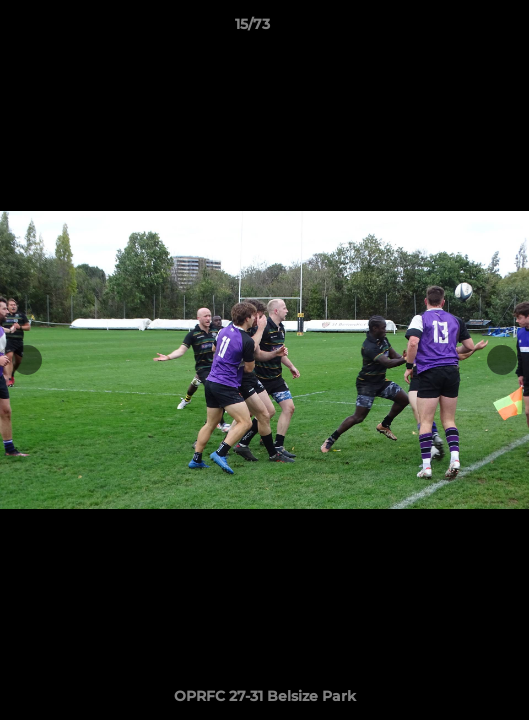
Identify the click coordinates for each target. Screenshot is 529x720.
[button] (457, 29)
